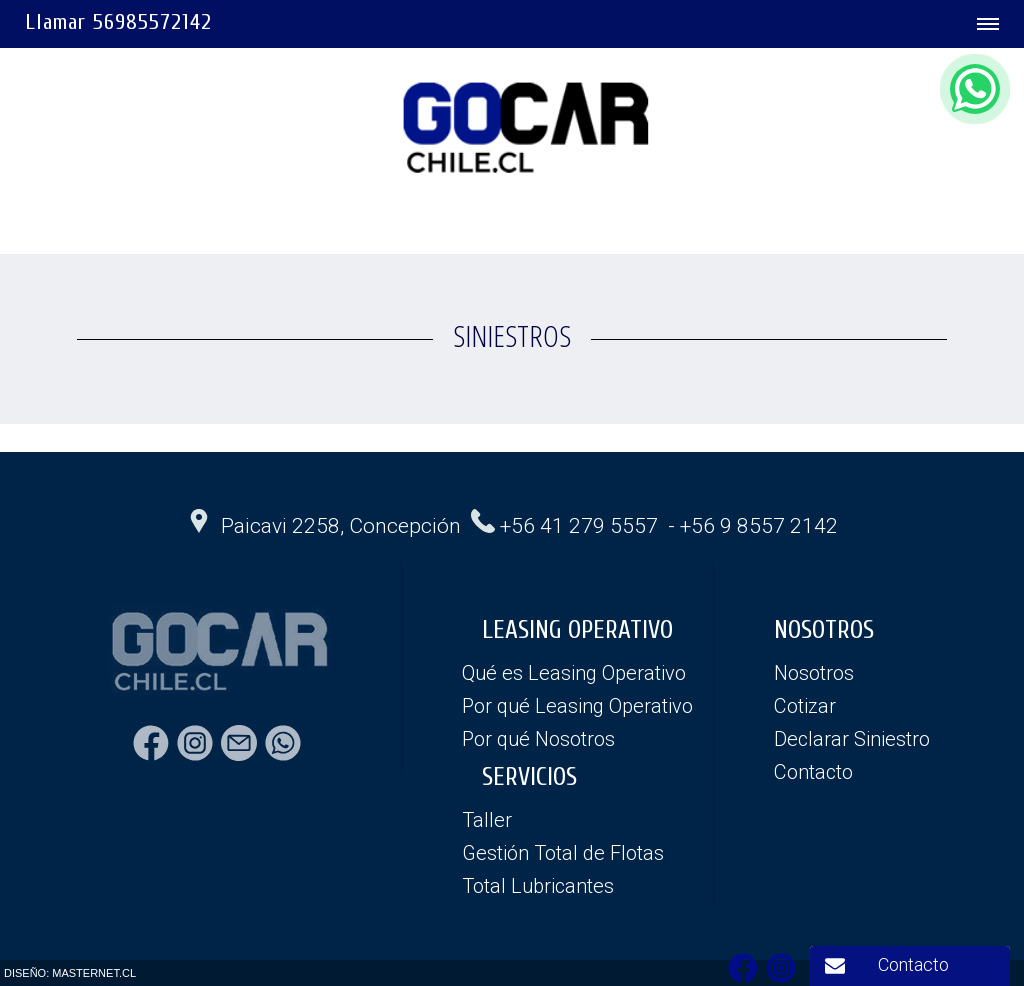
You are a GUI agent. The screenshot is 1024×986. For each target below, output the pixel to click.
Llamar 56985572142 (118, 22)
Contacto (913, 964)
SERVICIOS (529, 777)
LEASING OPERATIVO (577, 630)
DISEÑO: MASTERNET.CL (70, 973)
